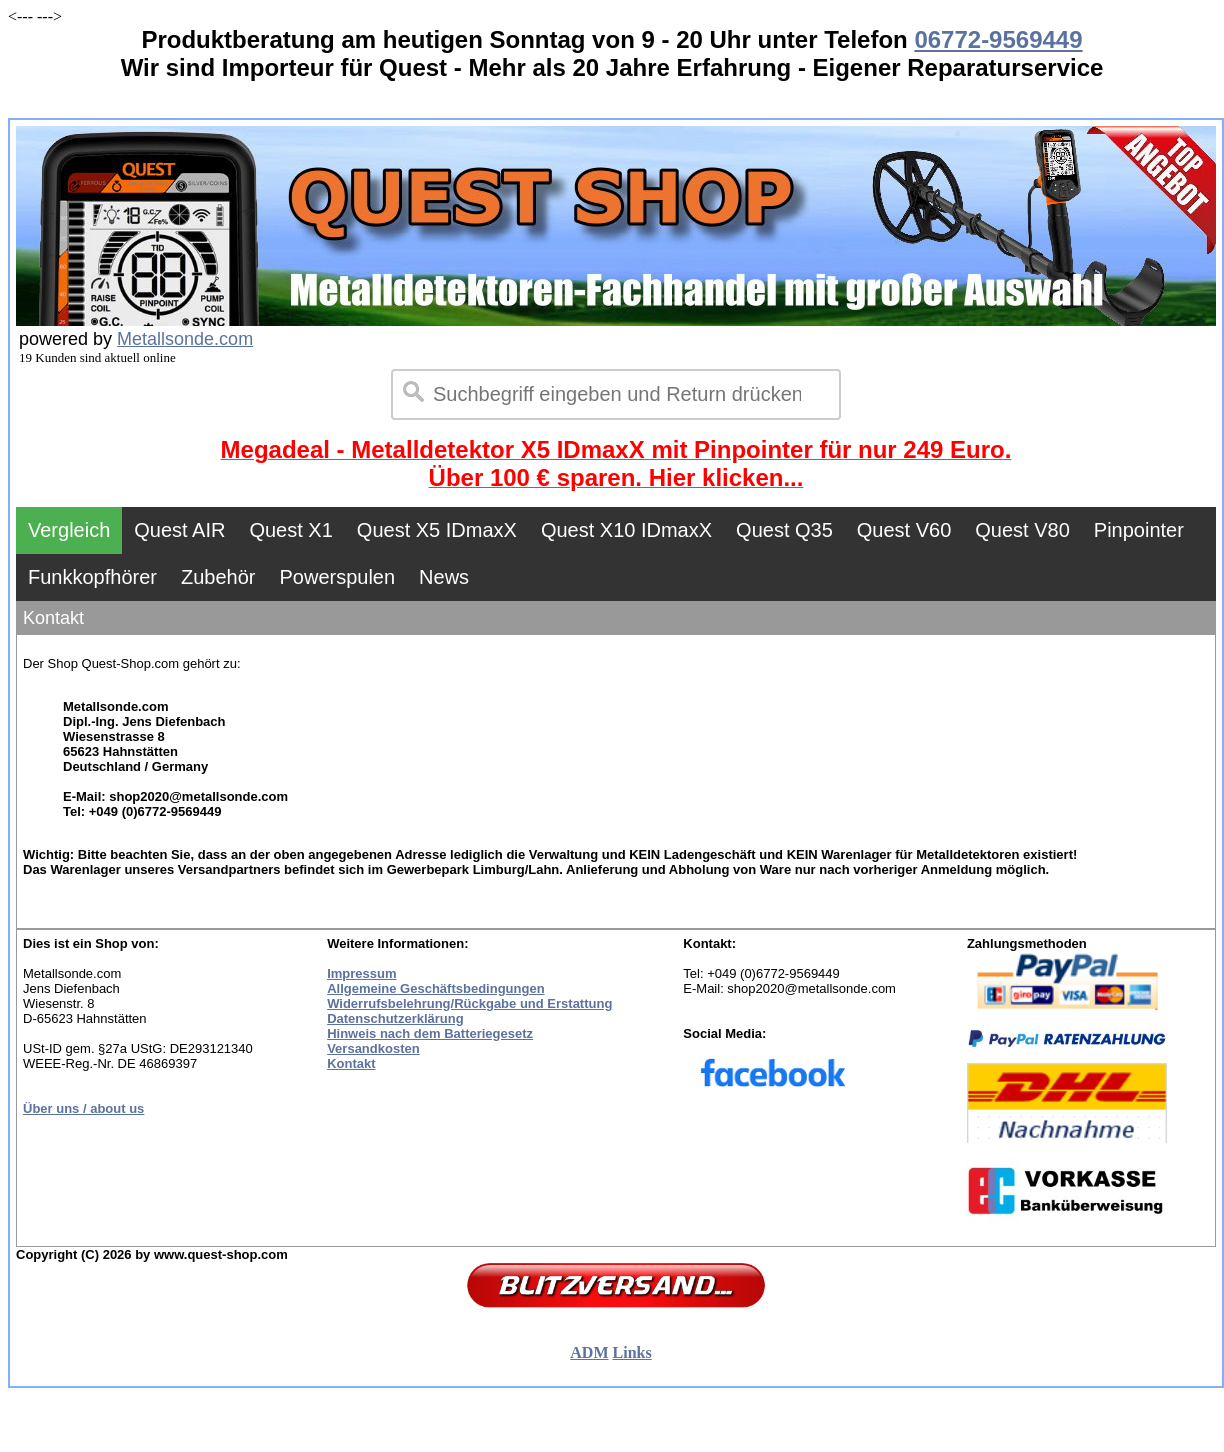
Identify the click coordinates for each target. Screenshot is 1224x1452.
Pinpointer (1139, 530)
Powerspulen (337, 577)
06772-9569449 (998, 39)
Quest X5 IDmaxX (437, 530)
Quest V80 (1022, 530)
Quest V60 (904, 530)
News (444, 577)
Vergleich (69, 530)
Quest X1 (290, 530)
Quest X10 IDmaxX (626, 530)
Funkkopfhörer (92, 577)
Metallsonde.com (185, 339)
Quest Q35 (784, 530)
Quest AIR (179, 530)
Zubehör (218, 577)
